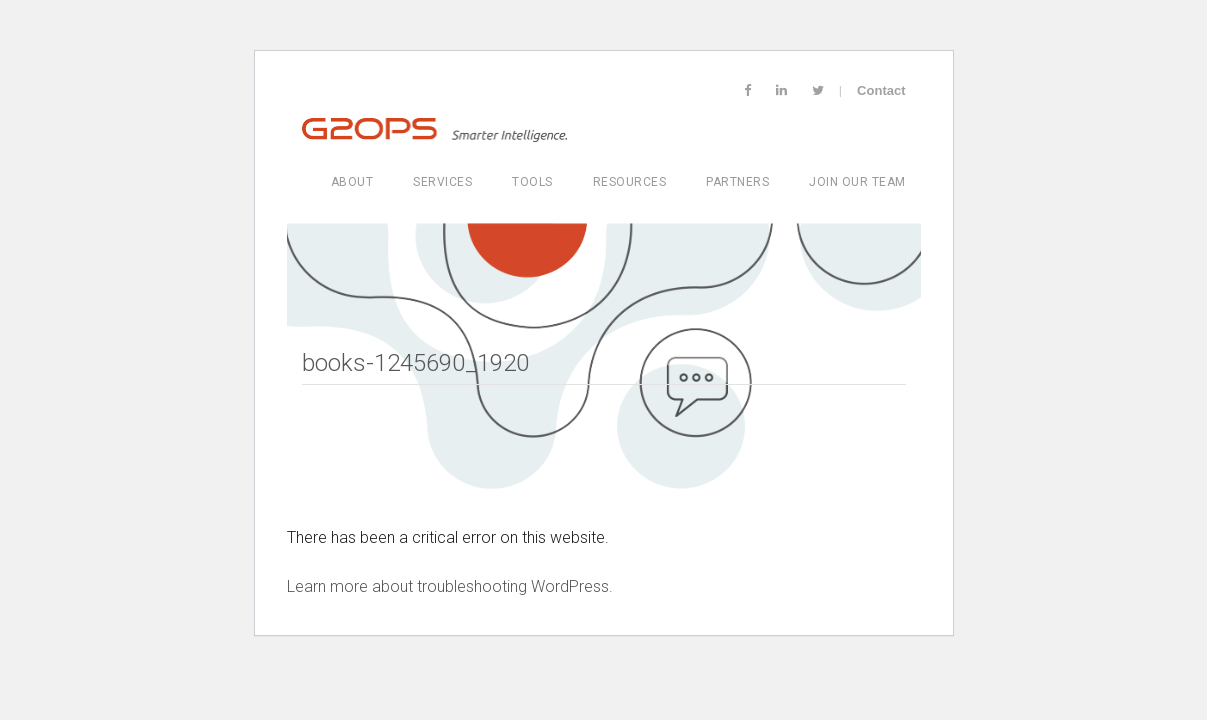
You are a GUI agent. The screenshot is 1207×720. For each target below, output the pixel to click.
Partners (737, 182)
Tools (532, 182)
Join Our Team (857, 182)
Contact (881, 90)
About (352, 182)
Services (442, 182)
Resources (630, 182)
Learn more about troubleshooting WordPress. (450, 586)
